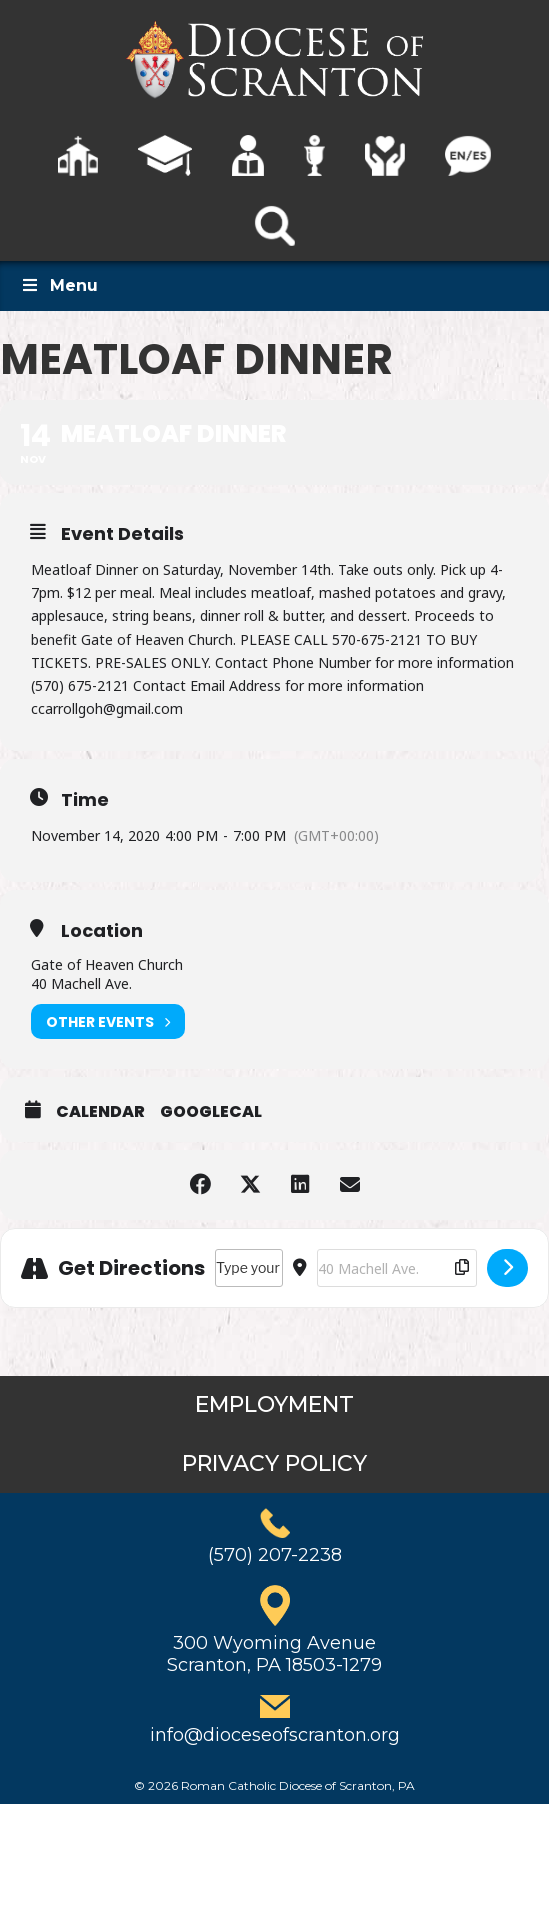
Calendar (100, 1112)
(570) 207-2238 (275, 1555)
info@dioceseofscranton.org (275, 1735)
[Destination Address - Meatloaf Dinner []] (397, 1268)
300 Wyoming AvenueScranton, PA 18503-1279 (274, 1654)
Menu (59, 285)
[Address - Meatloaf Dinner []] (249, 1268)
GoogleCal (211, 1112)
